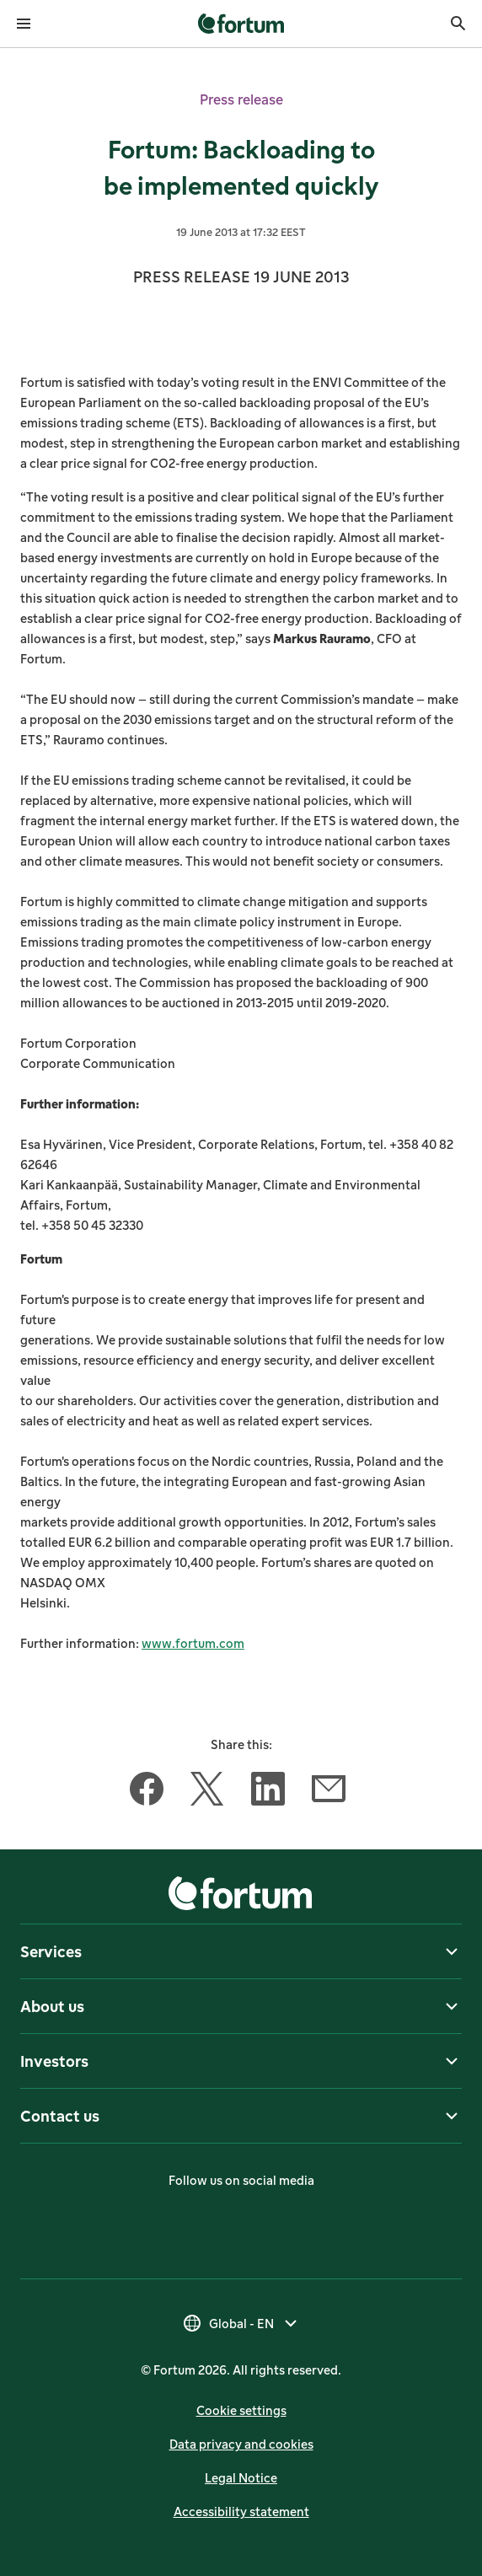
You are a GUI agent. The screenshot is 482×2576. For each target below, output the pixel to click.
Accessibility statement (241, 2512)
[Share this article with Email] (328, 1791)
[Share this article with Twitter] (207, 1791)
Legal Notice (241, 2478)
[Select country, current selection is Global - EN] (241, 2323)
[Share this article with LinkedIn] (268, 1791)
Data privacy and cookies (241, 2444)
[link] (241, 23)
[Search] (458, 23)
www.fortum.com (193, 1643)
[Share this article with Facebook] (146, 1791)
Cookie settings (241, 2410)
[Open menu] (23, 23)
